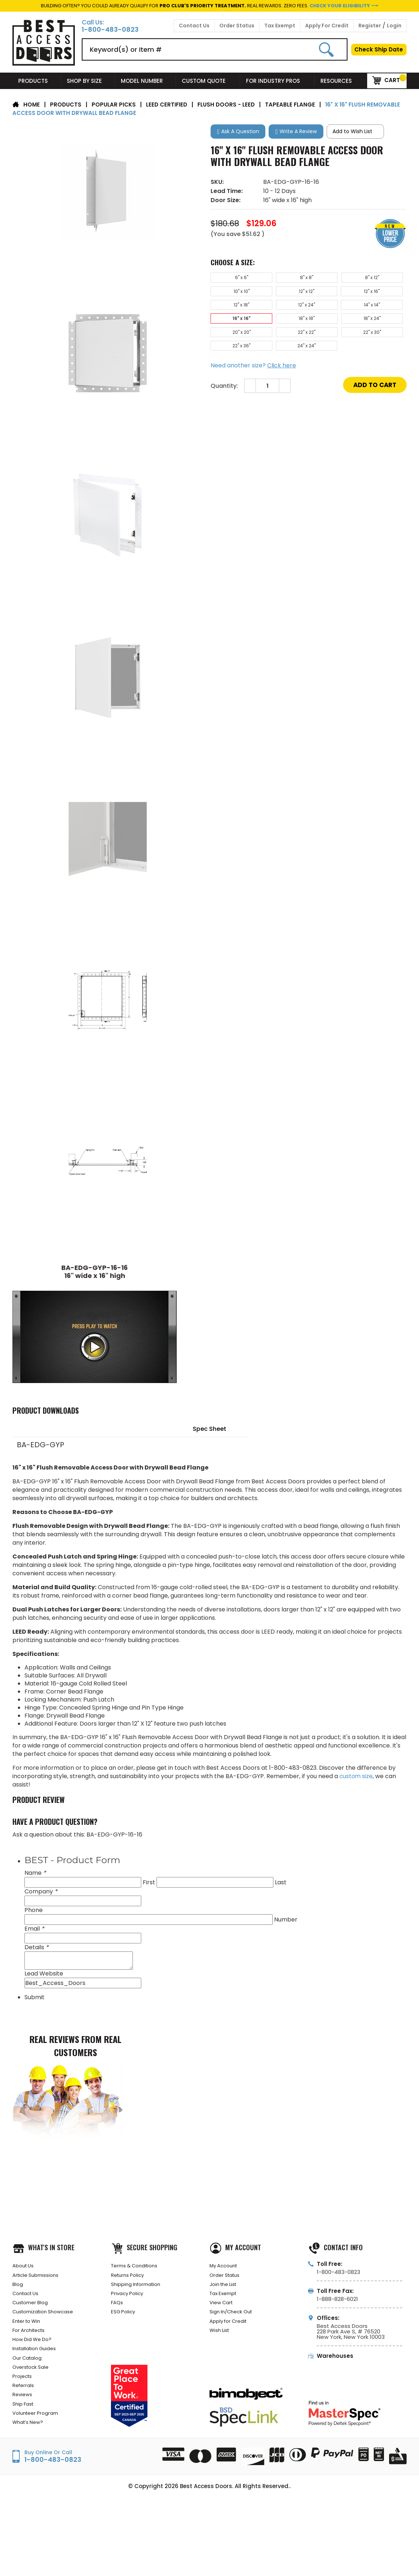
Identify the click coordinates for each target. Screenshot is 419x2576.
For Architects (31, 2343)
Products (36, 81)
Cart (386, 80)
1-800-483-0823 (110, 29)
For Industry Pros (277, 81)
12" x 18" (333, 295)
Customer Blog (32, 2310)
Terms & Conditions (138, 2267)
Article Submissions (38, 2278)
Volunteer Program (38, 2442)
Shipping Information (139, 2289)
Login (394, 25)
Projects (23, 2398)
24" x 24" (233, 343)
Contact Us (194, 25)
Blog (18, 2289)
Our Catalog (29, 2376)
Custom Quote (208, 81)
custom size (356, 1776)
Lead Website (43, 1974)
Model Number (145, 81)
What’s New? (29, 2453)
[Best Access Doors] (43, 64)
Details (36, 1947)
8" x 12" (333, 279)
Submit (34, 1998)
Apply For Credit (327, 25)
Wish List (221, 2343)
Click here (281, 364)
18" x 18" (333, 311)
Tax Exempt (279, 25)
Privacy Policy (129, 2299)
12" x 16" (283, 295)
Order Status (236, 25)
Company (40, 1892)
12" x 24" (382, 295)
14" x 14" (233, 311)
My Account (225, 2267)
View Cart (223, 2310)
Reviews (23, 2420)
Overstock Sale (32, 2387)
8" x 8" (283, 279)
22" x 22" (283, 327)
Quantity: (224, 385)
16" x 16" (283, 311)
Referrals (24, 2409)
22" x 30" (333, 327)
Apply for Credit (231, 2332)
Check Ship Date (378, 49)
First (149, 1882)
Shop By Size (88, 81)
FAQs (117, 2310)
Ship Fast (24, 2431)
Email (34, 1929)
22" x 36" (383, 327)
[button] (238, 132)
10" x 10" (382, 279)
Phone (33, 1910)
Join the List (226, 2289)
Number (285, 1920)
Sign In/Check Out (234, 2321)
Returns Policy (130, 2278)
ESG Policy (124, 2321)
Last (281, 1882)
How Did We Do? (34, 2354)
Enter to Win (28, 2332)
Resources (340, 81)
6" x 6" (234, 279)
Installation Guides (37, 2365)
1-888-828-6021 (337, 2299)
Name (35, 1873)
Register (369, 25)
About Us (24, 2267)
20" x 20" (233, 327)
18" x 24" (382, 311)
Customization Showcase (47, 2321)
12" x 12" (233, 295)
